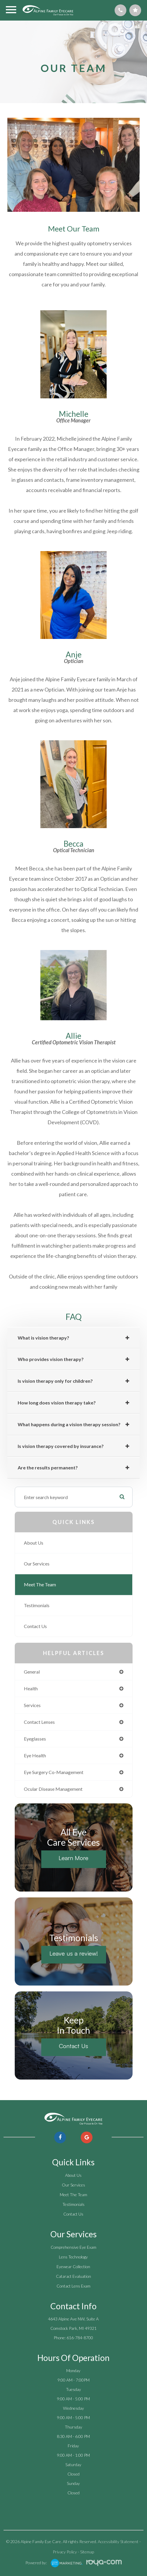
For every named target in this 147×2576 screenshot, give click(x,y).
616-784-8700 (80, 2337)
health (31, 1688)
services (32, 1705)
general (32, 1671)
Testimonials (36, 1605)
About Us (33, 1542)
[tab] (73, 1338)
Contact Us (35, 1626)
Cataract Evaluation (73, 2276)
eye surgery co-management (53, 1772)
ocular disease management (53, 1789)
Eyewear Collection (73, 2266)
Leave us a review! (73, 1953)
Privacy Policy (65, 2551)
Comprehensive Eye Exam (73, 2247)
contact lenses (39, 1722)
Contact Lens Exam (73, 2285)
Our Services (36, 1563)
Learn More (73, 1858)
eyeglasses (35, 1738)
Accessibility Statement (118, 2541)
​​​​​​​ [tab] (48, 1468)
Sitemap (87, 2551)
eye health (35, 1755)
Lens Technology (73, 2256)
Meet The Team (40, 1584)
